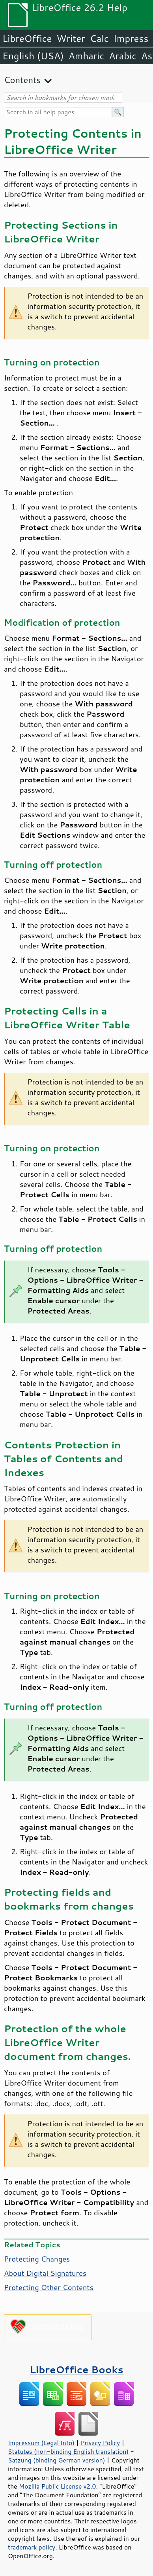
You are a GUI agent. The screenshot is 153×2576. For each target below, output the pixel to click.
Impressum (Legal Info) (41, 2442)
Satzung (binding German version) (56, 2460)
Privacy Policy (100, 2442)
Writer (70, 38)
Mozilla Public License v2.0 (57, 2486)
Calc (99, 38)
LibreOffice (27, 38)
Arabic (122, 55)
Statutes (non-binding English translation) (68, 2451)
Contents (22, 80)
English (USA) (33, 55)
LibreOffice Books (76, 2369)
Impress (131, 38)
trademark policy (31, 2547)
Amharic (86, 55)
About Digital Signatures (45, 2273)
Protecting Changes (37, 2259)
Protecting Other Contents (48, 2287)
